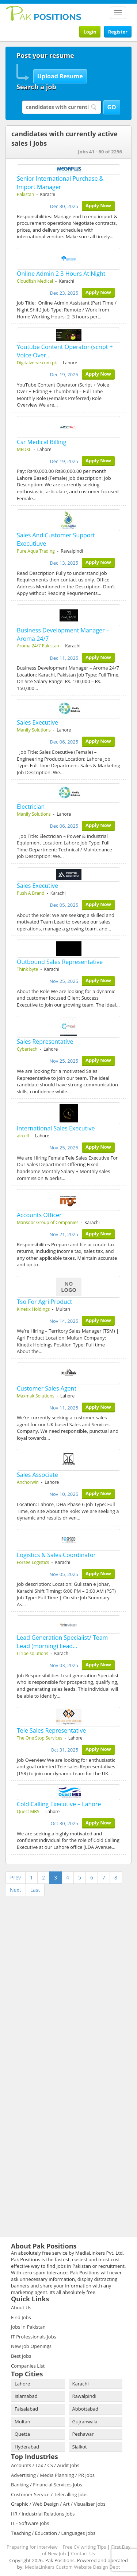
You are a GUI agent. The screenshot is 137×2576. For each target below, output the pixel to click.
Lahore (22, 2383)
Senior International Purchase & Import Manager (60, 183)
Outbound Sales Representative (60, 962)
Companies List (28, 2366)
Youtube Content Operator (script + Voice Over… (65, 351)
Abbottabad (85, 2409)
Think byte (27, 969)
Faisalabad (26, 2409)
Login (89, 31)
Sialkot (79, 2446)
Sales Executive (37, 722)
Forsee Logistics (33, 1562)
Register (118, 31)
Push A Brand (31, 893)
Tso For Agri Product (44, 1302)
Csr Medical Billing (41, 442)
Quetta (22, 2434)
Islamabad (26, 2396)
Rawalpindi (84, 2396)
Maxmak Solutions (35, 1396)
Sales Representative (45, 1042)
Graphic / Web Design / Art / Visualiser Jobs (58, 2504)
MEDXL (24, 449)
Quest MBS (28, 1811)
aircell (23, 1136)
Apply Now (98, 205)
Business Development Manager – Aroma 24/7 (63, 634)
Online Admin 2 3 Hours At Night (61, 274)
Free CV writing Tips (84, 2547)
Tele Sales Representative (51, 1730)
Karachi (80, 2383)
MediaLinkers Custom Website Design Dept (72, 2567)
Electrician (31, 807)
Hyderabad (27, 2446)
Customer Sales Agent (46, 1388)
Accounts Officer (39, 1215)
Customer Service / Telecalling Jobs (49, 2494)
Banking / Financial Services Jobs (46, 2484)
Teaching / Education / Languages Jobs (53, 2533)
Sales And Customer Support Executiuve (56, 539)
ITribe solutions (32, 1653)
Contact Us (83, 2553)
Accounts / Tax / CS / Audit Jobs (45, 2465)
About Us (21, 2307)
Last (35, 1889)
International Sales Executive (56, 1128)
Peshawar (83, 2434)
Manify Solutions (34, 730)
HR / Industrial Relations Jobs (43, 2513)
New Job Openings (31, 2346)
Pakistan (25, 194)
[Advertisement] (51, 1943)
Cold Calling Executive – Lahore (59, 1804)
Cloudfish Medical (35, 281)
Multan (22, 2421)
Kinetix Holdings (33, 1309)
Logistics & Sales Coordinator (56, 1555)
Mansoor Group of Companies (48, 1222)
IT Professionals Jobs (33, 2336)
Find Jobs (21, 2317)
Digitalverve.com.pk (37, 363)
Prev (15, 1877)
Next (15, 1889)
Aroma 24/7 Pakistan (38, 646)
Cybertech (27, 1049)
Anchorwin (28, 1482)
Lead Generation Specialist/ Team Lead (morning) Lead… (62, 1642)
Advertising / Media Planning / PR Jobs (53, 2475)
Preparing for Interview (32, 2547)
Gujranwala (85, 2421)
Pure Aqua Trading (36, 551)
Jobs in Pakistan (28, 2327)
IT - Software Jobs (30, 2523)
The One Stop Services (39, 1738)
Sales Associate (37, 1475)
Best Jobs (21, 2356)
